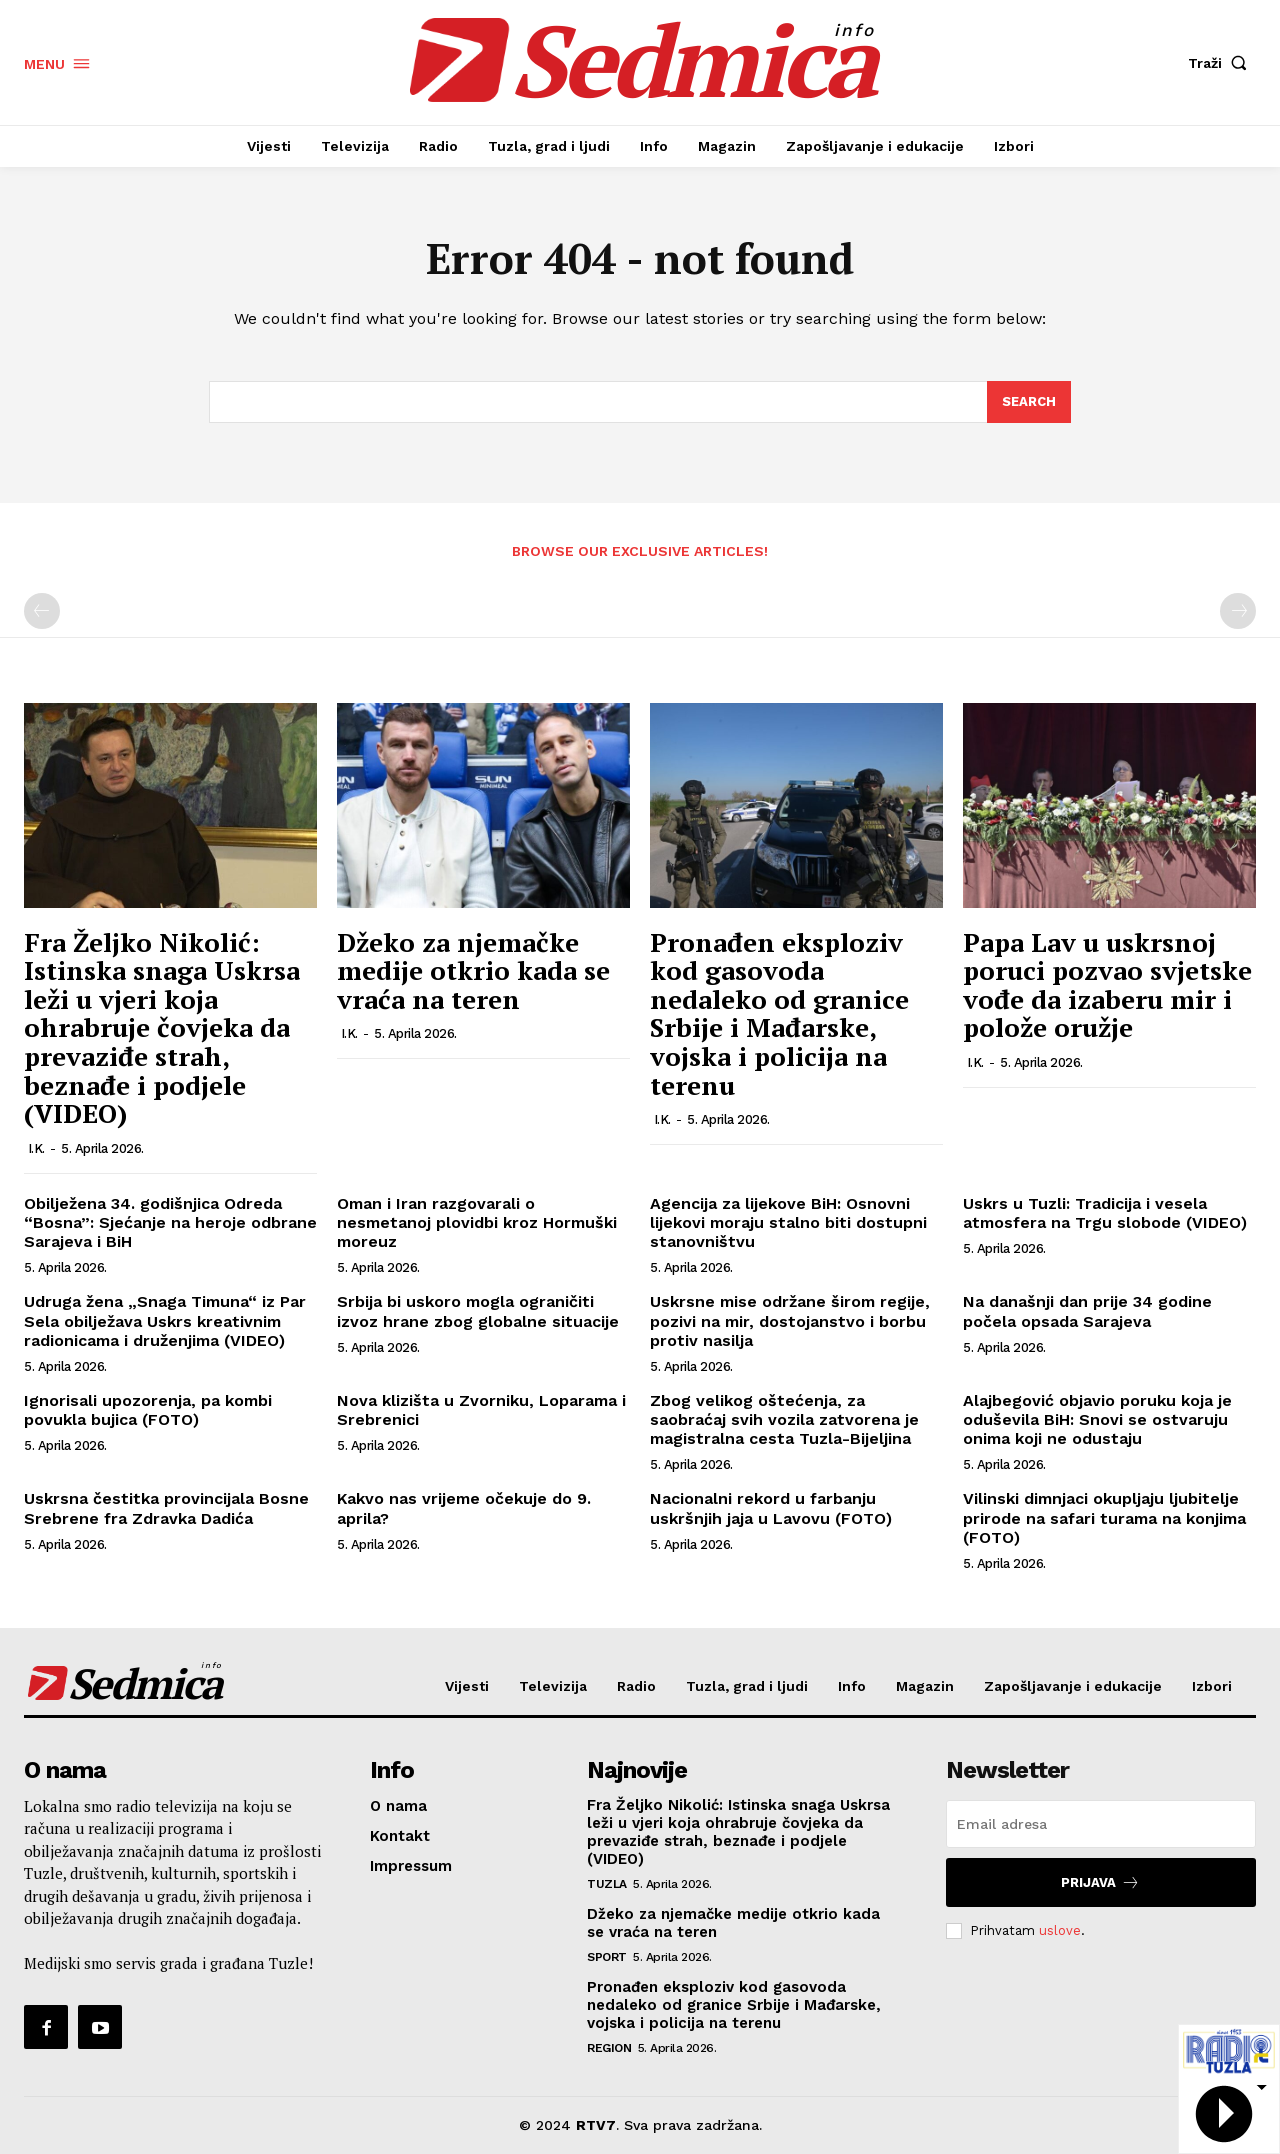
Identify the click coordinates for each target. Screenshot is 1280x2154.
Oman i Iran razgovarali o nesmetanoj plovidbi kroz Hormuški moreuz (477, 1222)
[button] (1222, 63)
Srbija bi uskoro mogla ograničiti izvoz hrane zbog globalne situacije (478, 1311)
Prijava (1100, 1882)
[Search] (1029, 402)
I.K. (36, 1148)
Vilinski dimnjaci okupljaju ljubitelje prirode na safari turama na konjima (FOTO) (1104, 1517)
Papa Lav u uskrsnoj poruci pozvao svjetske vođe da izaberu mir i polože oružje (1107, 985)
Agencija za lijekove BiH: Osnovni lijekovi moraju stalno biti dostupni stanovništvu (788, 1222)
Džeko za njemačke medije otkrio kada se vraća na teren (473, 970)
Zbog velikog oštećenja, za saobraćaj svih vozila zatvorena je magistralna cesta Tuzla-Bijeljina (784, 1419)
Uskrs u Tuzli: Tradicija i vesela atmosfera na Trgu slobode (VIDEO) (1105, 1213)
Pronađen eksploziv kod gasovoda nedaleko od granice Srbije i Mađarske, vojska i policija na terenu (779, 1013)
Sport (607, 1957)
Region (609, 2048)
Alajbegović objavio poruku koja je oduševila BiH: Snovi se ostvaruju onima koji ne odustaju (1097, 1419)
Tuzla (607, 1884)
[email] (1101, 1824)
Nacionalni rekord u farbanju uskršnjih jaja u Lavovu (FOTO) (771, 1508)
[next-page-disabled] (1238, 611)
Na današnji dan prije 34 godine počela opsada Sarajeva (1087, 1311)
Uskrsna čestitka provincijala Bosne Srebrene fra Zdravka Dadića (166, 1508)
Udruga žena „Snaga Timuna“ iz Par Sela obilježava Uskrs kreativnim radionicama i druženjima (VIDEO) (165, 1320)
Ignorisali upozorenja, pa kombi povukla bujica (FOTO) (148, 1410)
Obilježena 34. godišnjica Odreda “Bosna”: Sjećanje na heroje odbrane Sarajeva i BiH (170, 1222)
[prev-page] (42, 611)
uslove (1060, 1930)
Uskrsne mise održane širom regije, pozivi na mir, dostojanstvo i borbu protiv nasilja (790, 1320)
